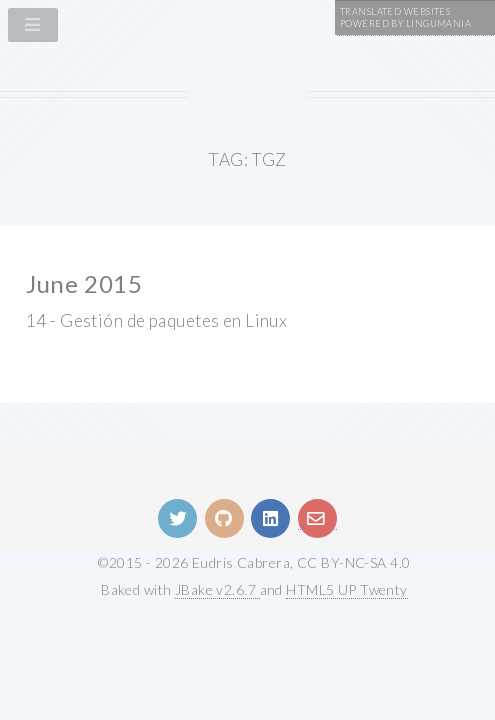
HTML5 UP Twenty (347, 589)
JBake (217, 589)
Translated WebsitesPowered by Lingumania (405, 17)
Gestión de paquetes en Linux (173, 320)
